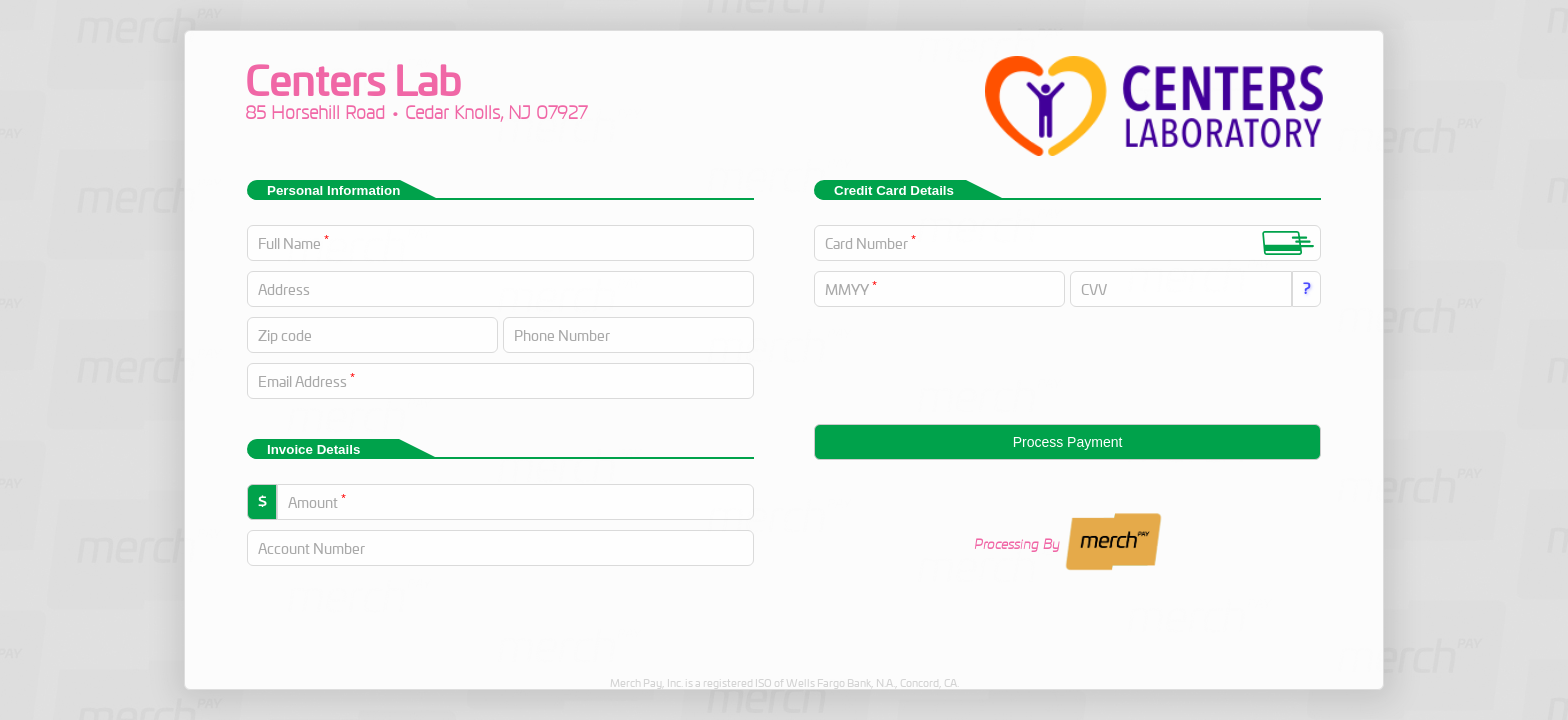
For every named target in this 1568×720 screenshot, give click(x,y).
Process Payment (1068, 442)
